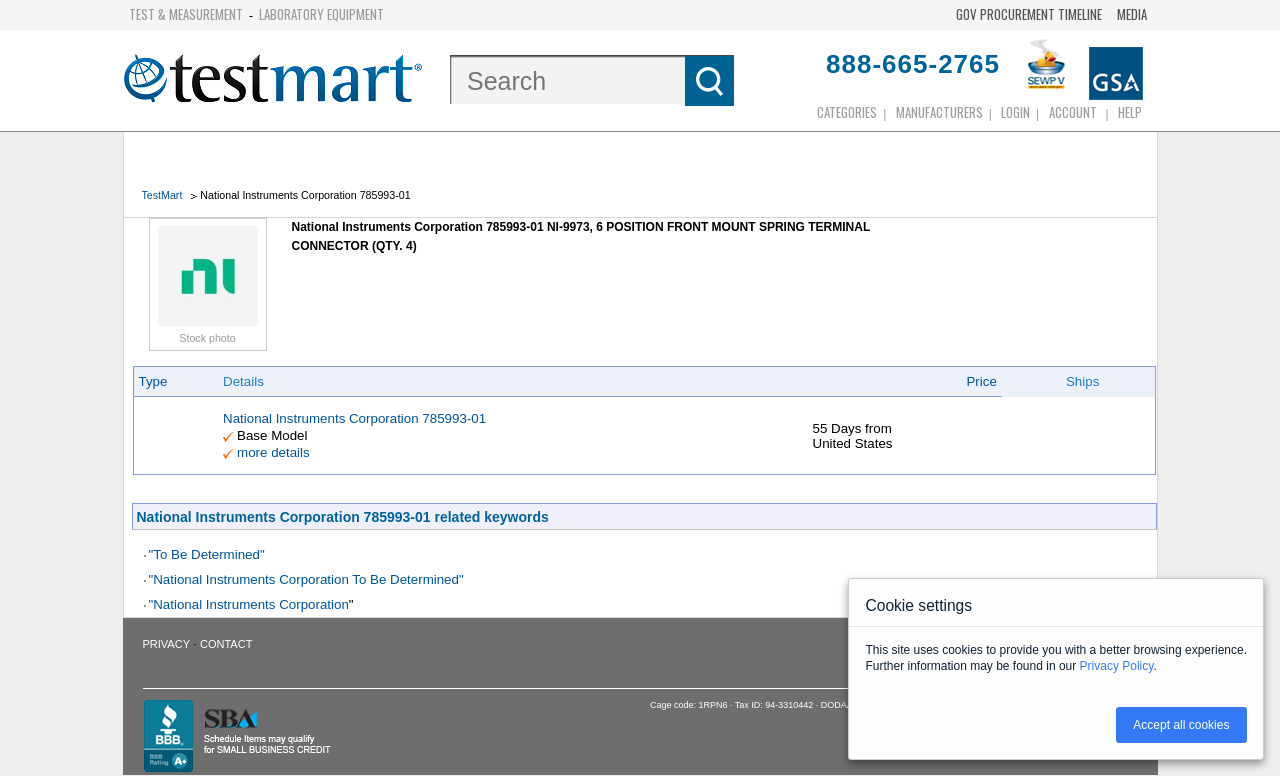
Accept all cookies (1181, 725)
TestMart (162, 195)
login (1015, 112)
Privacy (166, 644)
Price (981, 381)
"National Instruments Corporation (249, 604)
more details (273, 452)
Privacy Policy (1117, 666)
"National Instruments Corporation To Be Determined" (306, 579)
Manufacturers (939, 112)
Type (153, 381)
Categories (847, 112)
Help (1130, 112)
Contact (226, 644)
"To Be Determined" (207, 554)
